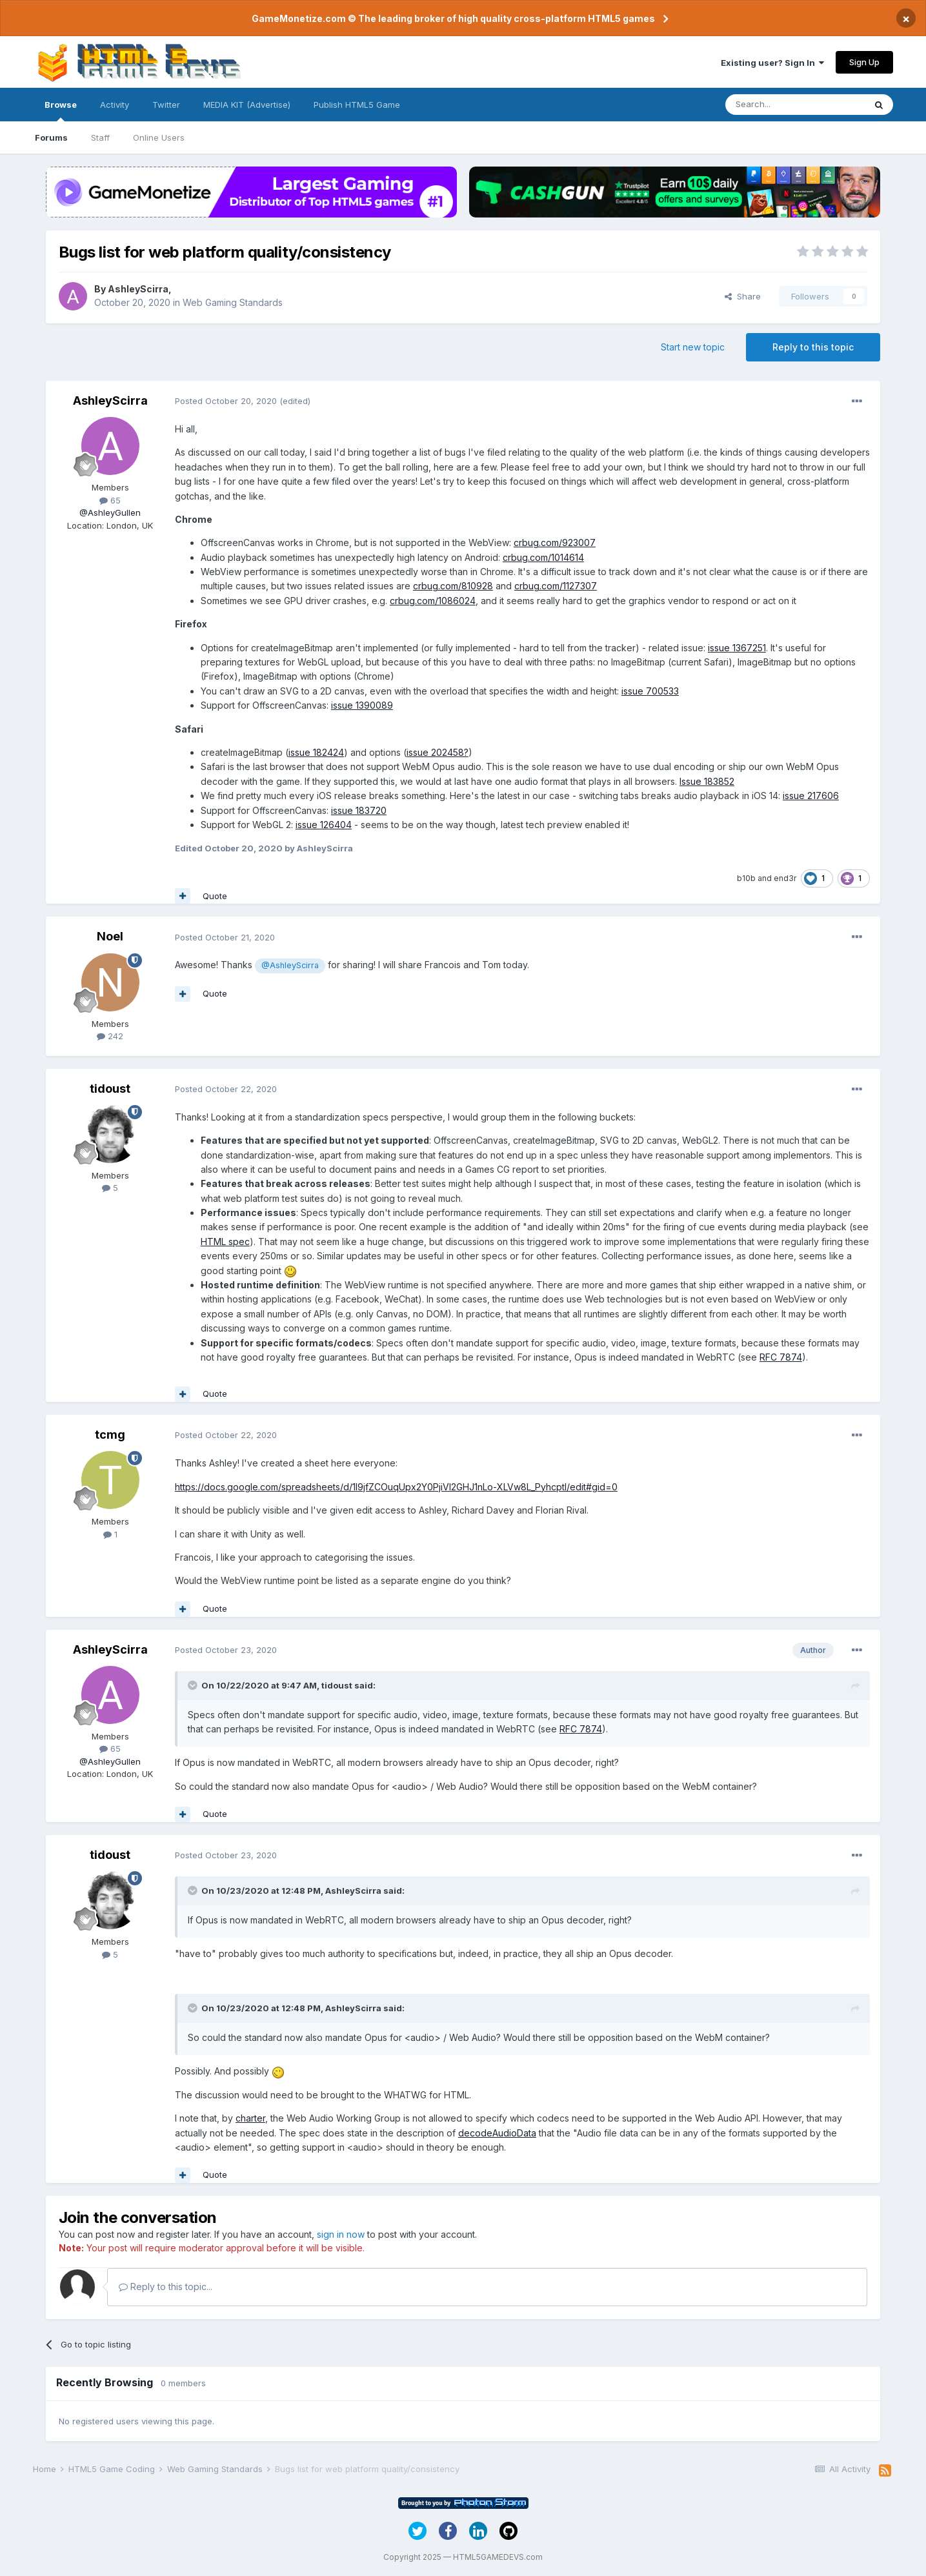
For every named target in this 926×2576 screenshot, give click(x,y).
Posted (226, 401)
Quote (215, 896)
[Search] (795, 104)
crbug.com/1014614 (543, 557)
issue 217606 (811, 795)
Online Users (159, 137)
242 (110, 1036)
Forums (51, 137)
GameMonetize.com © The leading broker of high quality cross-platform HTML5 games (453, 18)
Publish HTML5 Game (357, 104)
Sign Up (864, 62)
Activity (114, 104)
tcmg (110, 1434)
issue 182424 (316, 752)
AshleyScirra (138, 288)
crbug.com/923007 (555, 542)
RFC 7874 (781, 1357)
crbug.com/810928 (453, 585)
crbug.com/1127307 (555, 585)
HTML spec (225, 1241)
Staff (100, 137)
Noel (110, 936)
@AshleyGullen (110, 512)
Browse (61, 110)
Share (743, 296)
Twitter (166, 104)
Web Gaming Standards (233, 302)
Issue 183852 (706, 781)
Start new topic (693, 346)
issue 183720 (359, 810)
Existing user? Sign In (772, 62)
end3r (785, 878)
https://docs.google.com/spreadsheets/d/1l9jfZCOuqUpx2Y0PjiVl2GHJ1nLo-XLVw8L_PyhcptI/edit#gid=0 (396, 1486)
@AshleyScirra (290, 965)
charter (250, 2118)
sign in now (341, 2234)
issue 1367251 (737, 647)
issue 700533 (650, 690)
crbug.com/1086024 (433, 600)
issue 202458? (437, 752)
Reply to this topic (813, 346)
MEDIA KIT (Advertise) (246, 104)
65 (110, 500)
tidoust (110, 1088)
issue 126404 (324, 824)
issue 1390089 (362, 705)
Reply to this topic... (165, 2286)
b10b (746, 878)
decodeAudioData (497, 2132)
